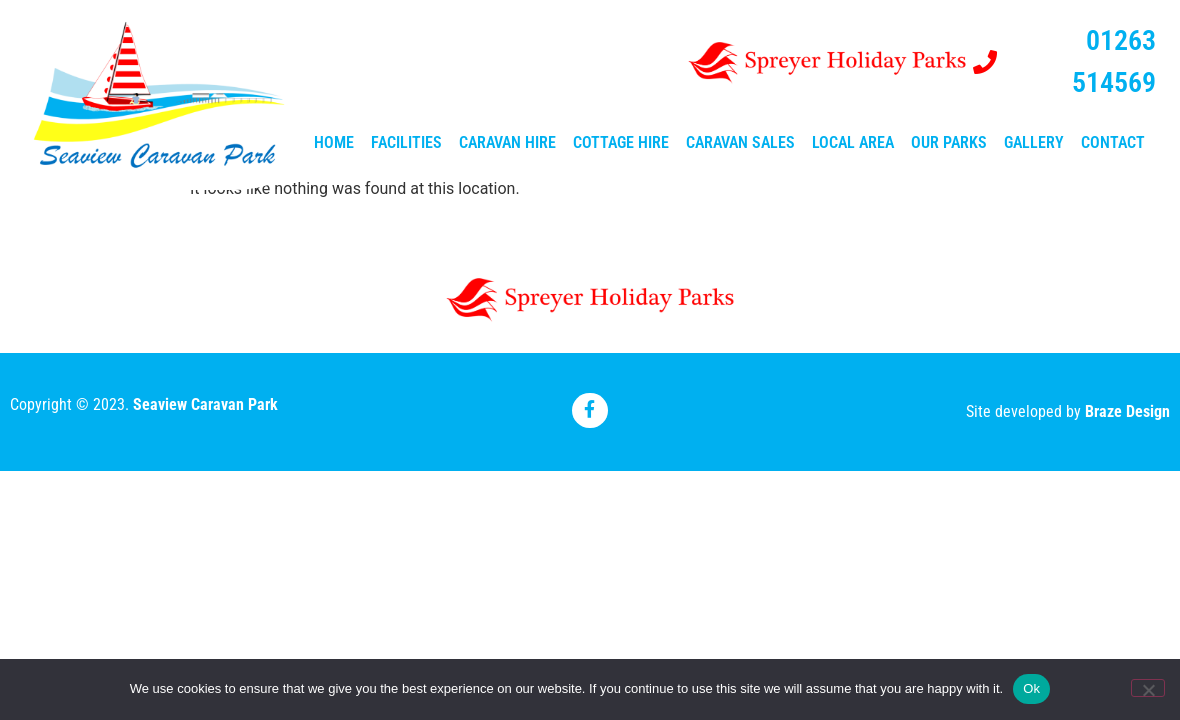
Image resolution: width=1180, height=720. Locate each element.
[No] (1148, 688)
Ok (1031, 688)
